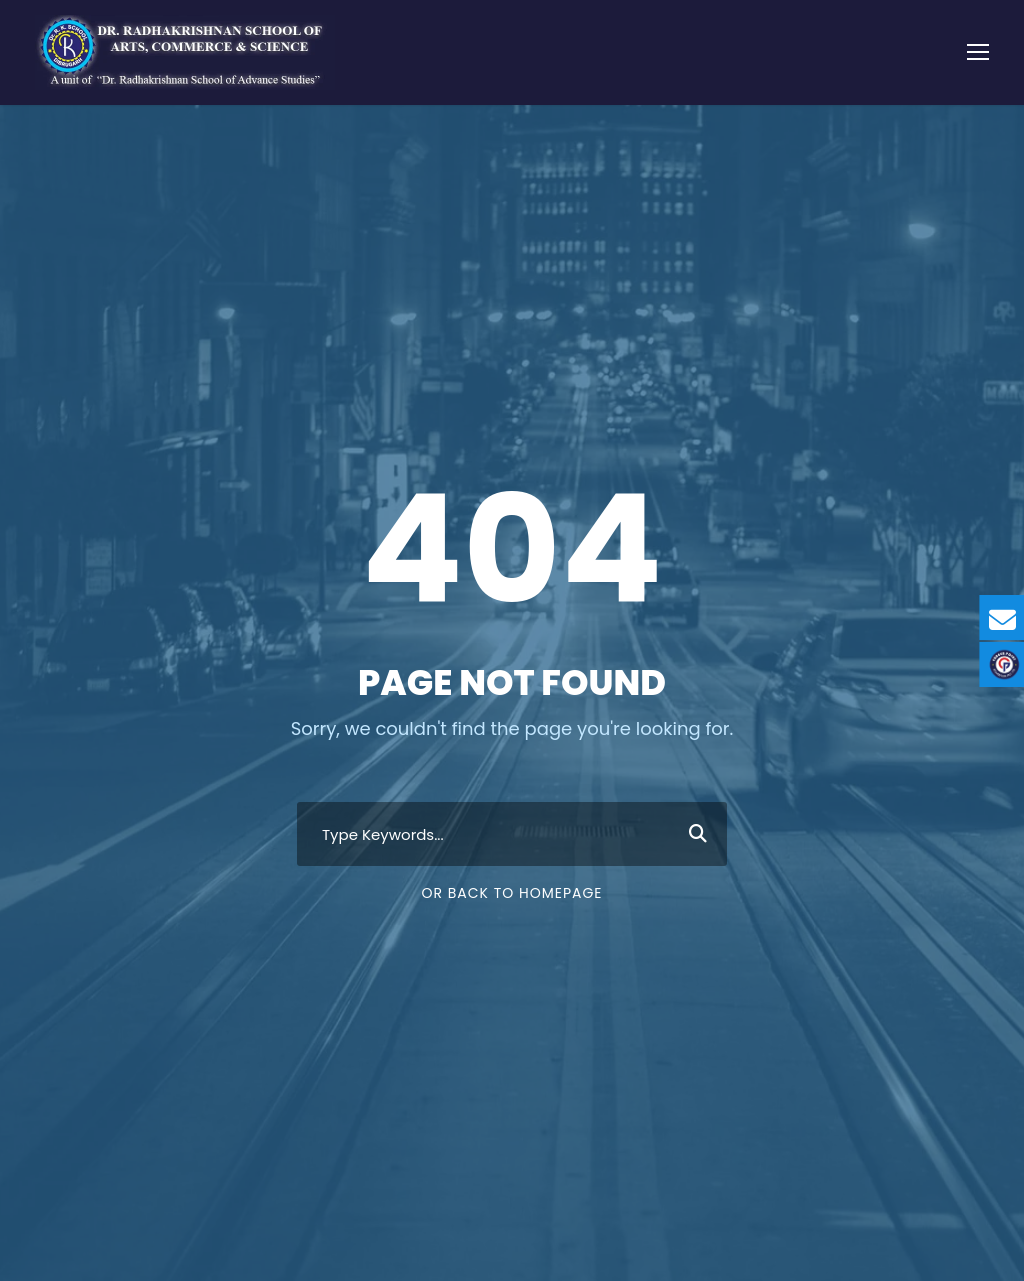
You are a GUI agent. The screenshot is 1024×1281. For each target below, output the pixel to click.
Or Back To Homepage (511, 893)
